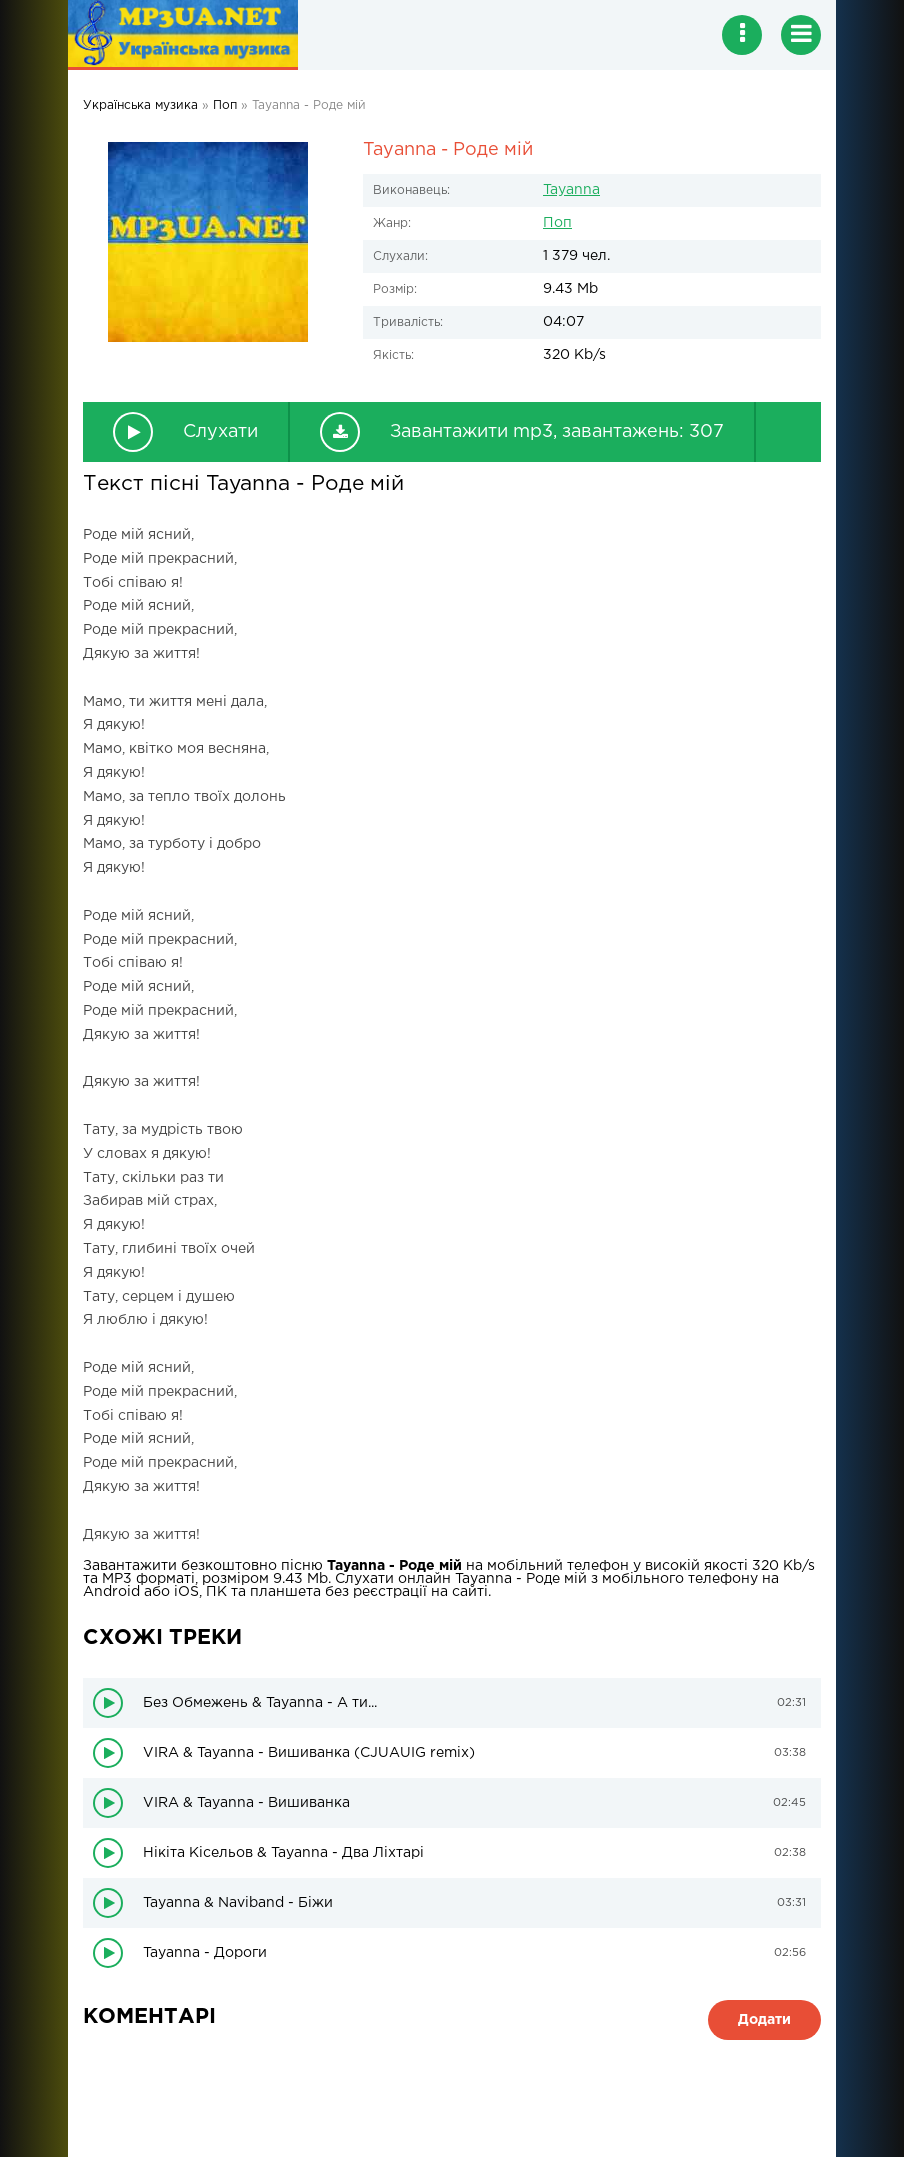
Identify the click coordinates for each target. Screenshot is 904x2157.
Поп (557, 223)
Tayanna (571, 190)
